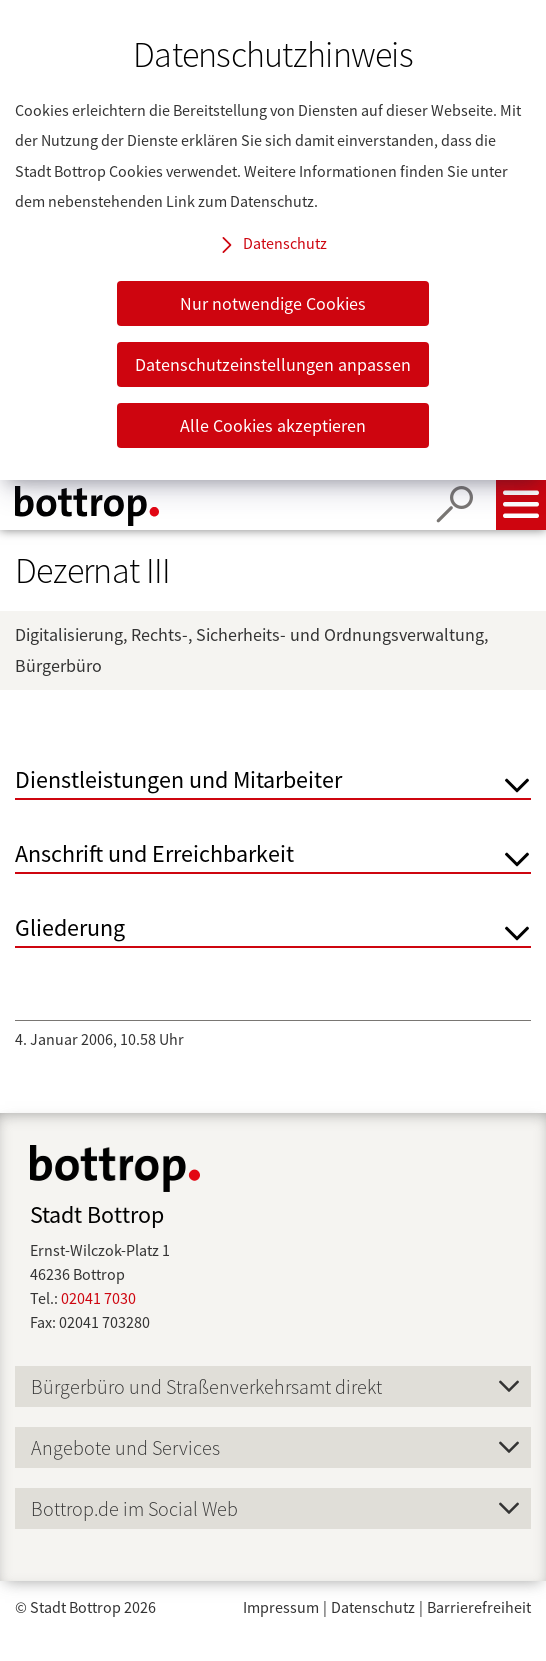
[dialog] (273, 240)
